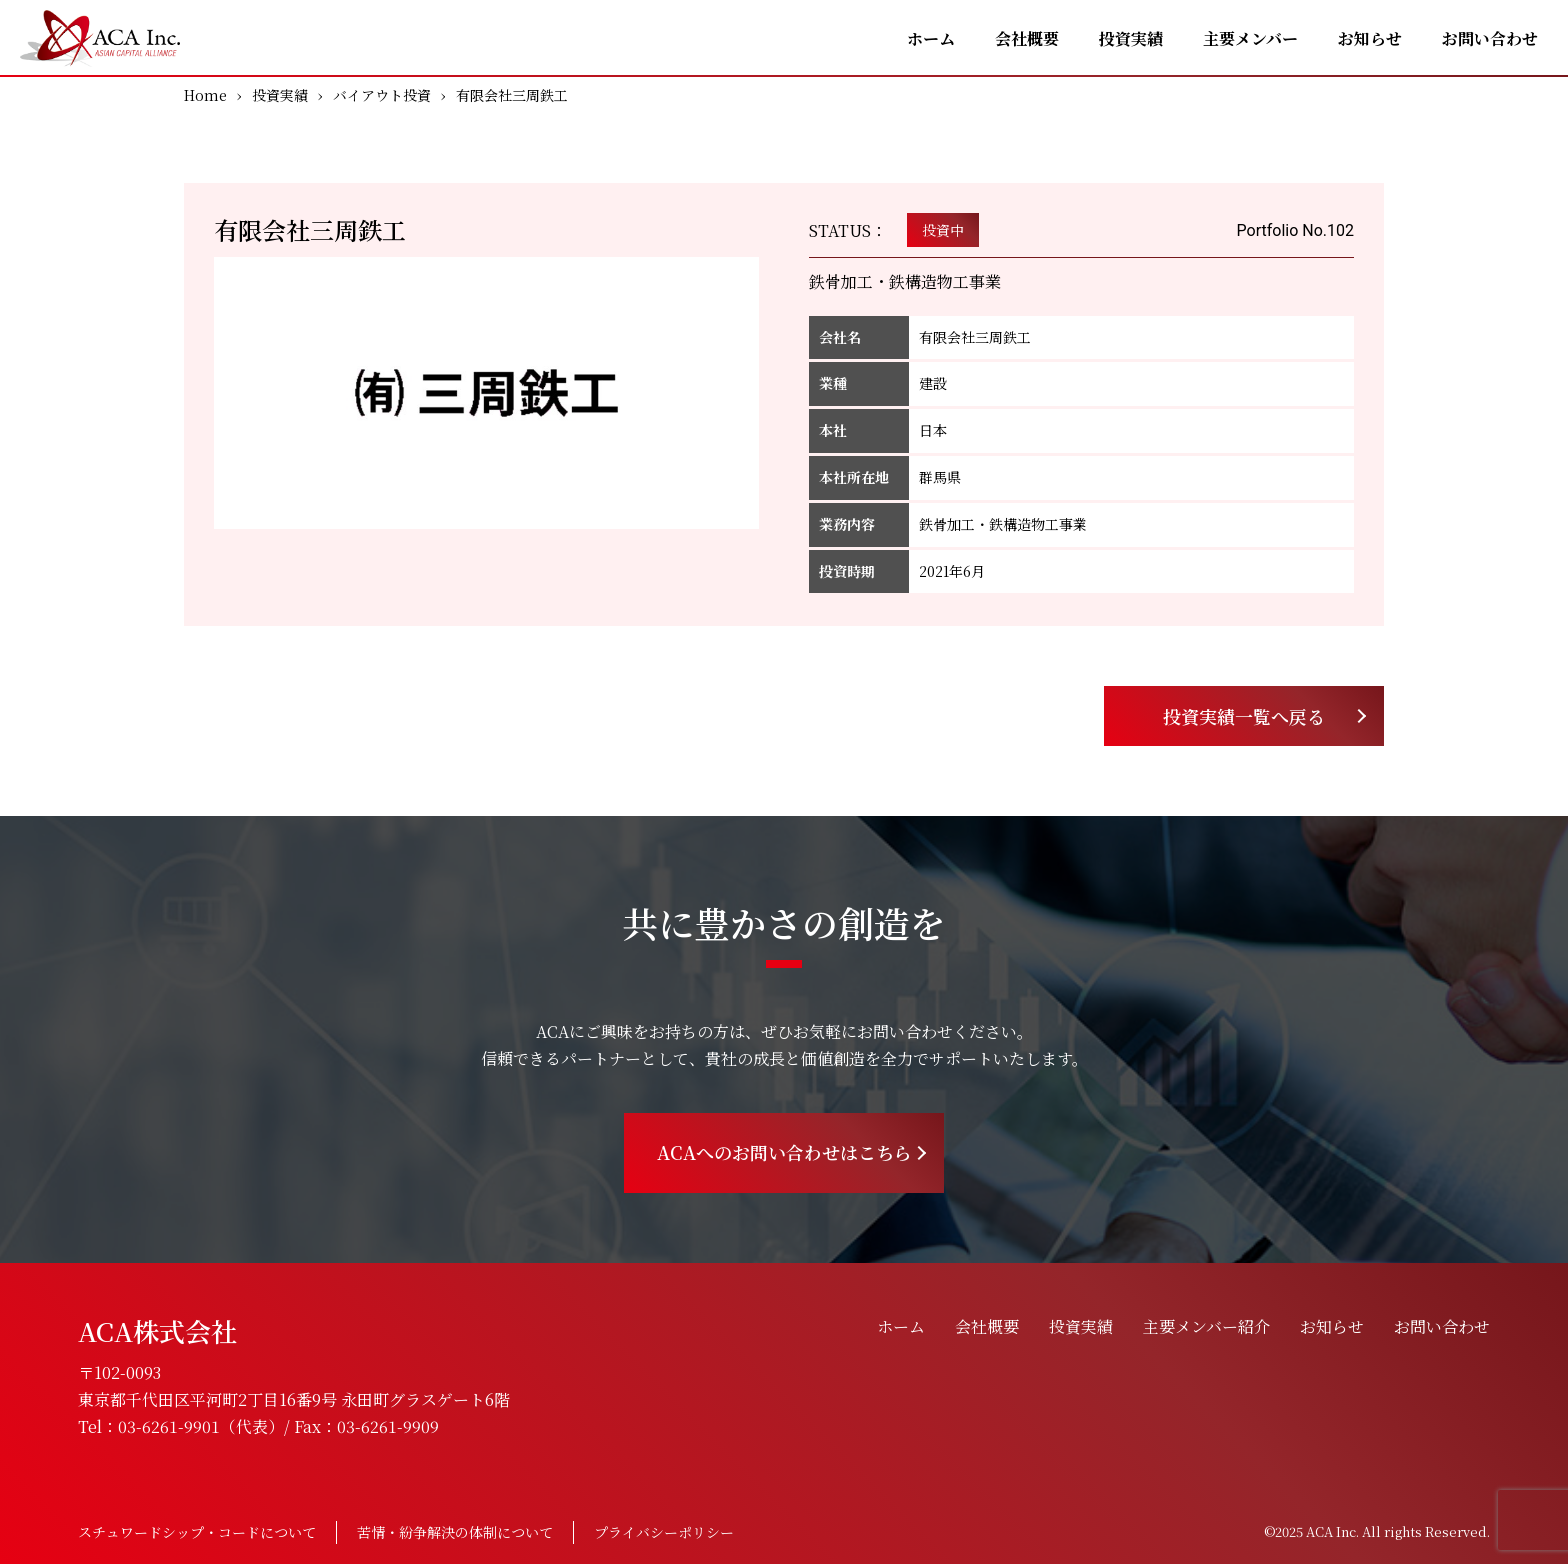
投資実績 (1131, 38)
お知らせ (1370, 38)
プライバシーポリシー (664, 1532)
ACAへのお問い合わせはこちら (784, 1152)
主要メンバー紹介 (1206, 1326)
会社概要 (1027, 38)
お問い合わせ (1490, 38)
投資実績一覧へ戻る (1244, 716)
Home (205, 95)
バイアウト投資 (382, 95)
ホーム (931, 38)
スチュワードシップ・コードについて (197, 1532)
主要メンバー (1250, 38)
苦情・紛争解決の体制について (455, 1532)
